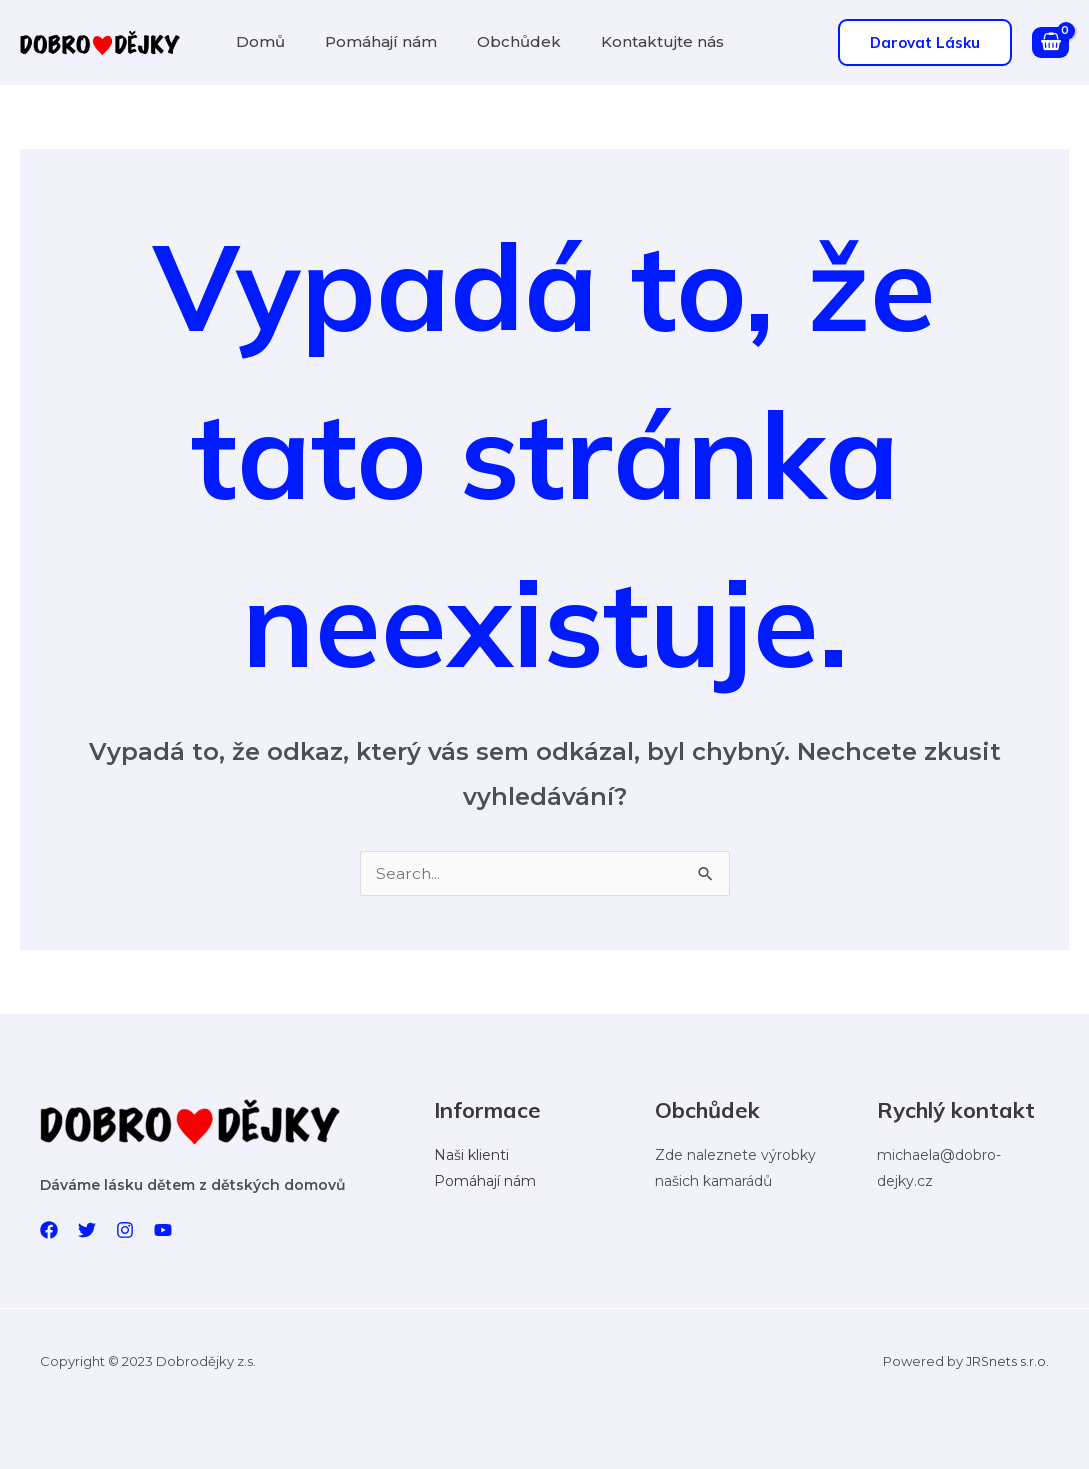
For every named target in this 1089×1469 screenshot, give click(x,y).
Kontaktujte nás (634, 41)
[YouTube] (163, 1230)
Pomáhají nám (369, 41)
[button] (925, 42)
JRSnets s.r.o (1005, 1361)
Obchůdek (499, 41)
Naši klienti (471, 1155)
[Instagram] (125, 1230)
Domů (256, 41)
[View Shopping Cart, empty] (1050, 43)
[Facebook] (49, 1230)
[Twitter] (87, 1230)
